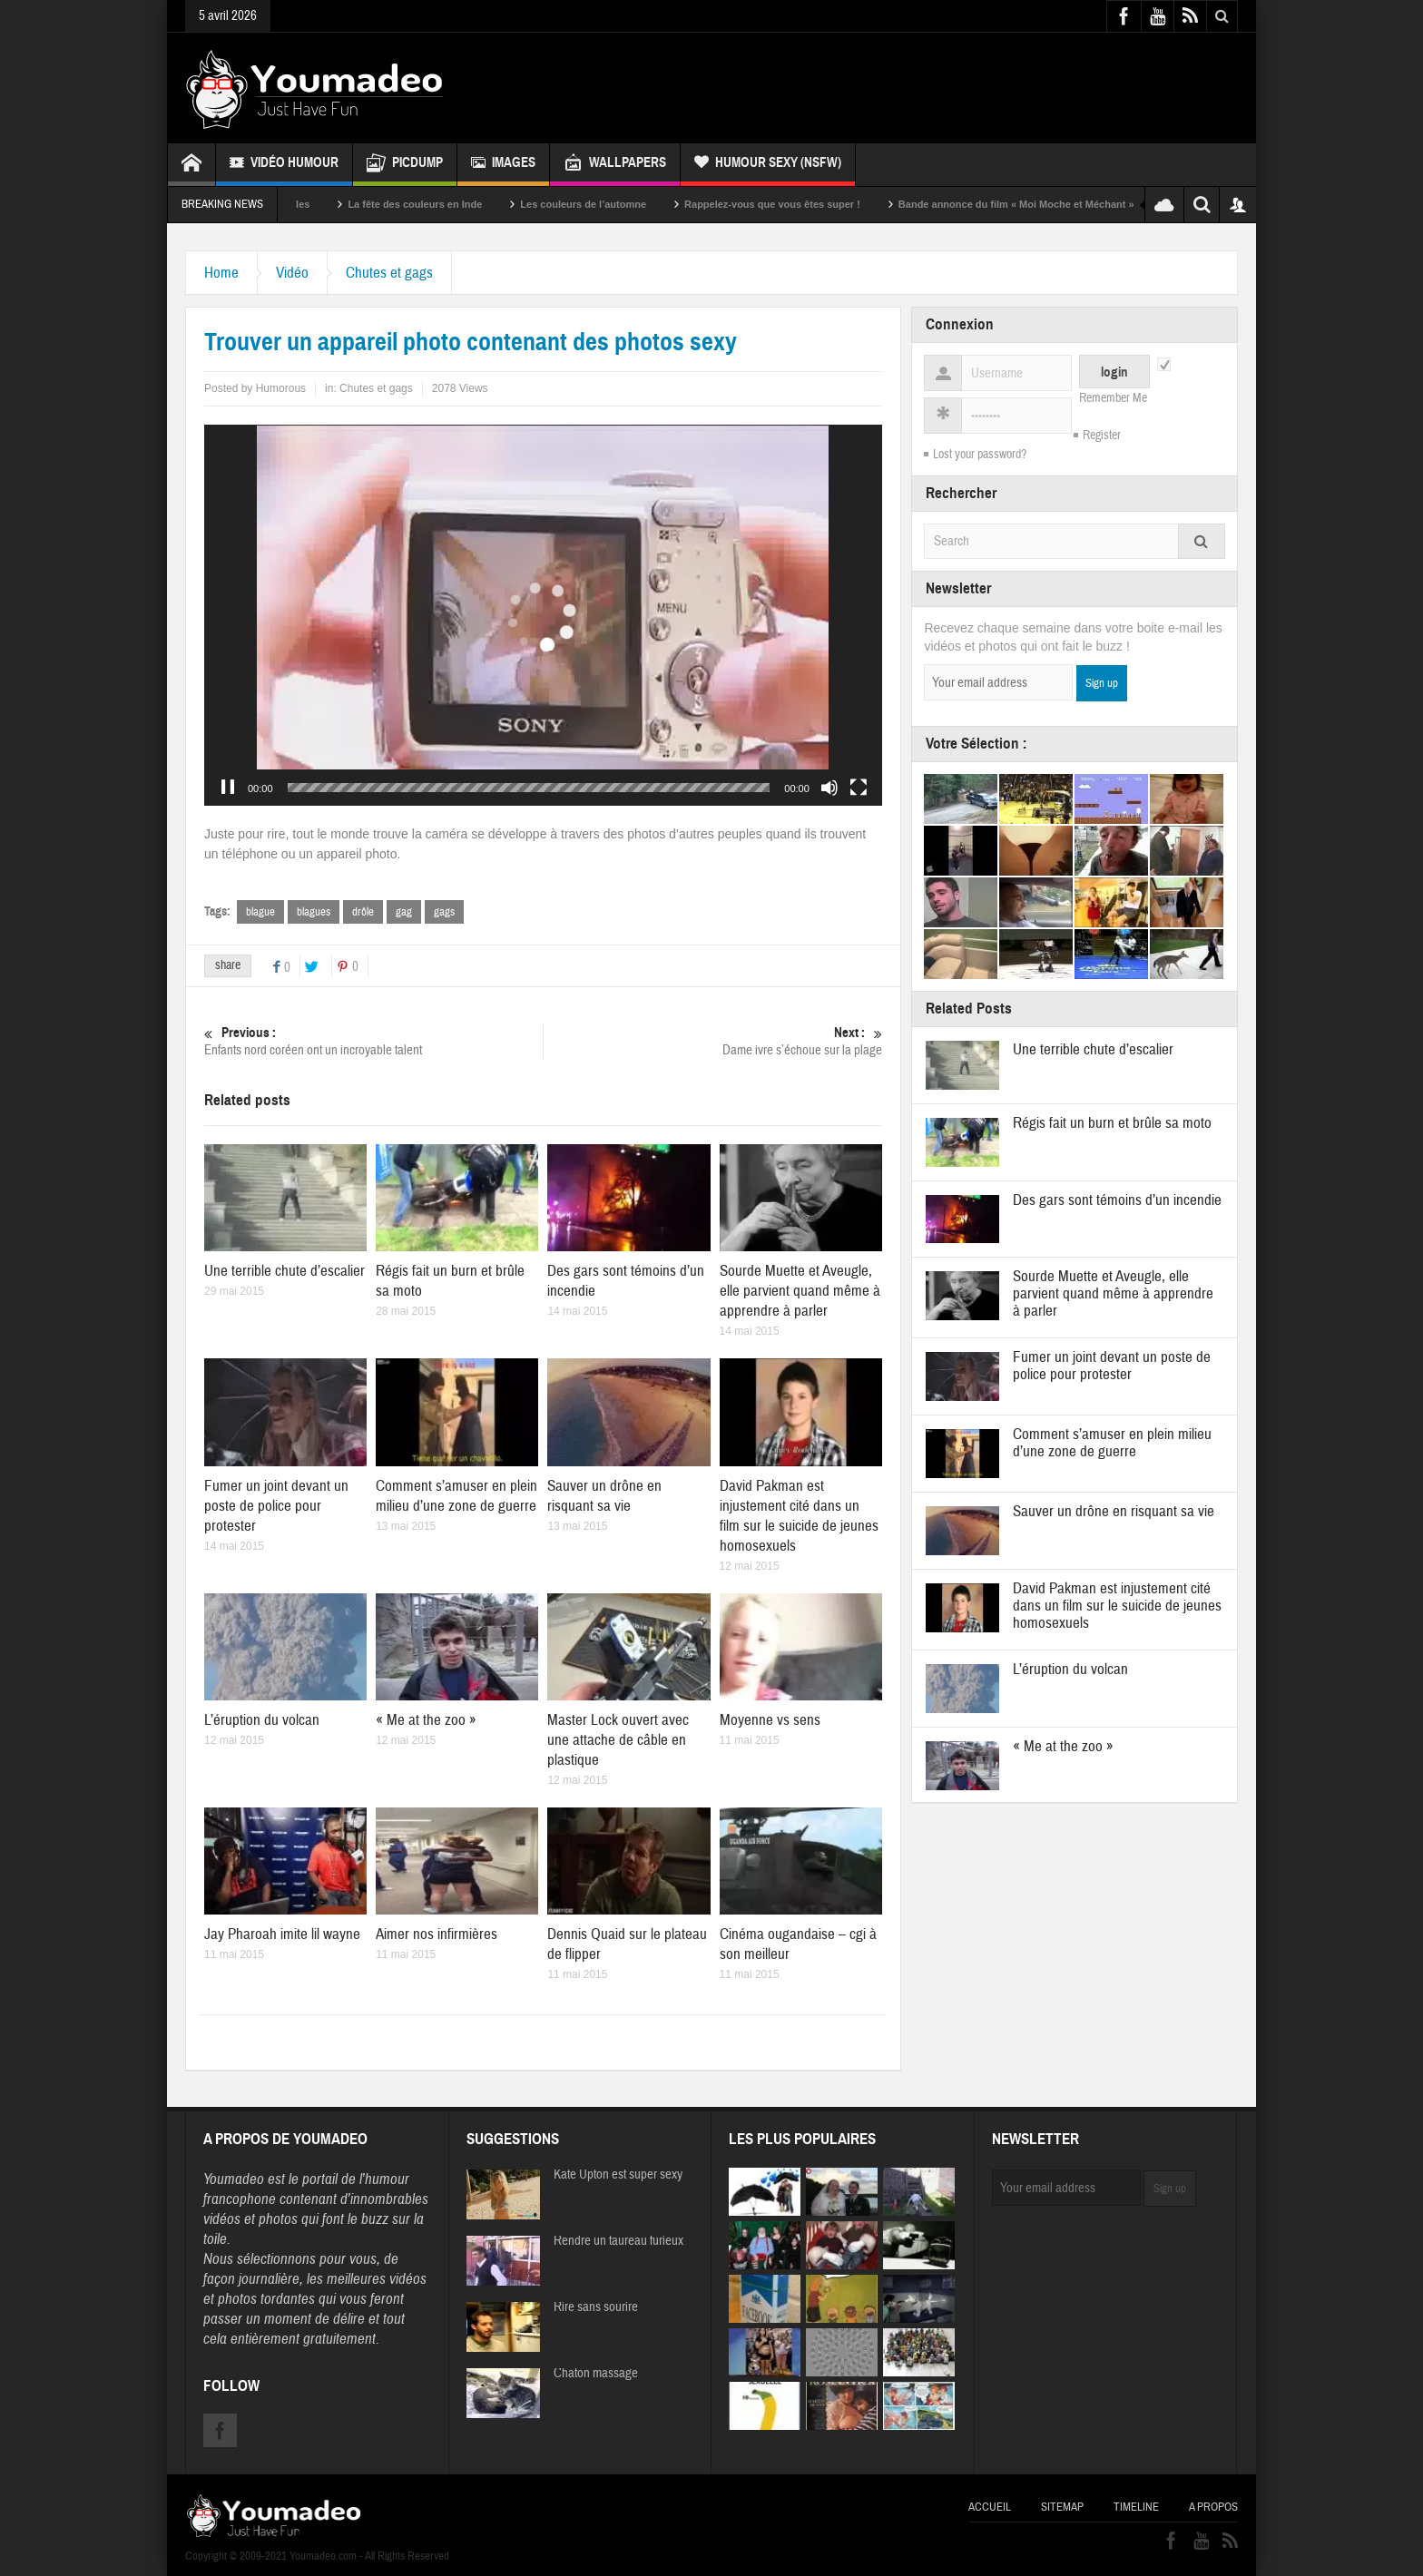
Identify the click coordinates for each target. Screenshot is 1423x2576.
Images (503, 164)
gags (444, 912)
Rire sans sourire (596, 2307)
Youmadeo (233, 2179)
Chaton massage (596, 2373)
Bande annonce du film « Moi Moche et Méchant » (1084, 204)
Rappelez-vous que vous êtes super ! (839, 204)
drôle (363, 912)
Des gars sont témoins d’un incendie (1117, 1200)
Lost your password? (979, 454)
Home (221, 272)
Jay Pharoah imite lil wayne (282, 1934)
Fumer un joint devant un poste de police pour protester (276, 1505)
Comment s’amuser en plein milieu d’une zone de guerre (456, 1495)
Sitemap (1062, 2507)
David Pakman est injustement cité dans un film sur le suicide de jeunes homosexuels (799, 1515)
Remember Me (1113, 398)
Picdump (404, 164)
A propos (1213, 2507)
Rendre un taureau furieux (618, 2241)
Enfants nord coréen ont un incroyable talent (373, 1041)
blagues (313, 912)
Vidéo (292, 272)
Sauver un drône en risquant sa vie (604, 1495)
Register (1102, 435)
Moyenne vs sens (770, 1719)
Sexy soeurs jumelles (326, 204)
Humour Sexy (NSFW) (768, 164)
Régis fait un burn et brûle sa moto (1112, 1122)
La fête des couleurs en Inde (482, 204)
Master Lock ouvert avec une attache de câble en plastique (618, 1739)
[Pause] (228, 788)
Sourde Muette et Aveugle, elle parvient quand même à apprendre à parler (800, 1290)
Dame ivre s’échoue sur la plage (713, 1041)
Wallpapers (615, 164)
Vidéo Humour (284, 164)
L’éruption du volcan (261, 1719)
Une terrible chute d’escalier (284, 1270)
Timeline (1136, 2507)
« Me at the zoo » (426, 1719)
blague (260, 912)
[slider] (529, 787)
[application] (543, 615)
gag (404, 912)
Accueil (989, 2507)
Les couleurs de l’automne (650, 204)
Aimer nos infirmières (436, 1934)
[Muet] (829, 788)
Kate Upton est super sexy (618, 2175)
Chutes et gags (389, 272)
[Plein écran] (858, 788)
